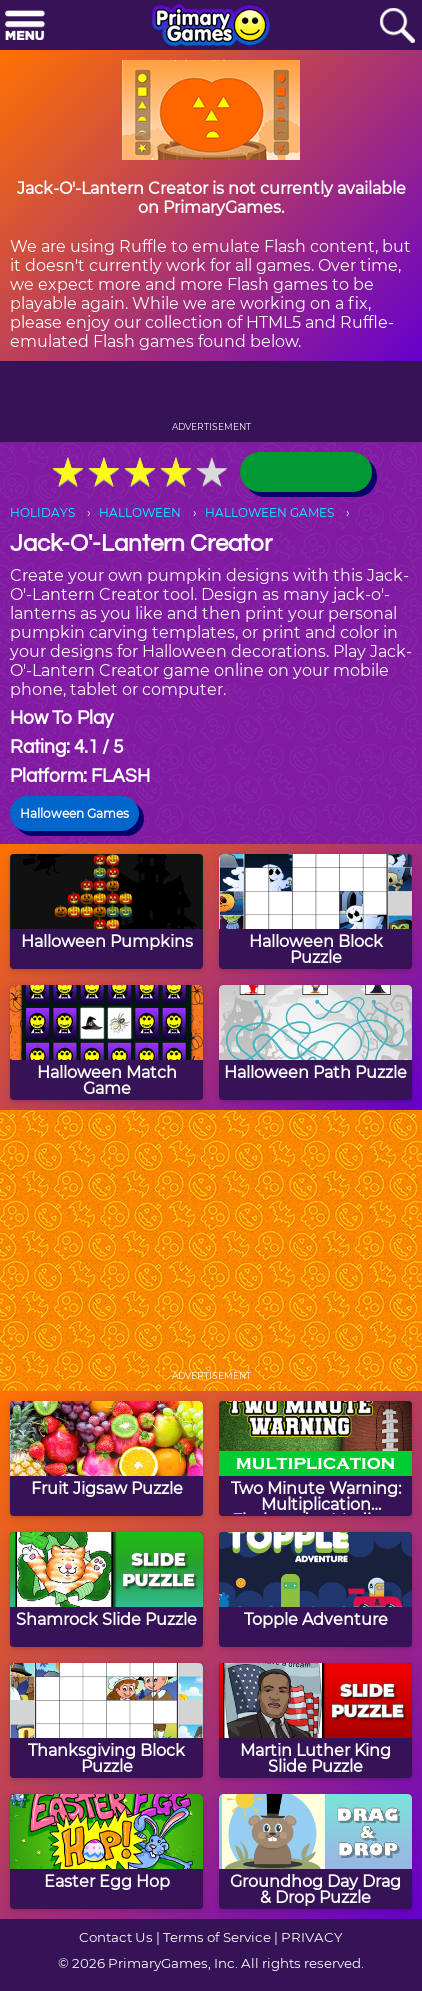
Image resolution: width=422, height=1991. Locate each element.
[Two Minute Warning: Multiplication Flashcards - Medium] (315, 1458)
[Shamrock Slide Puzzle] (106, 1589)
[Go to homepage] (211, 27)
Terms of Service (217, 1937)
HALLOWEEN (140, 512)
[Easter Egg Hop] (106, 1851)
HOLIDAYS (42, 512)
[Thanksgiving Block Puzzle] (106, 1720)
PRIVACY (311, 1937)
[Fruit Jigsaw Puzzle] (106, 1458)
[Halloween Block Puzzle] (315, 911)
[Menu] (25, 26)
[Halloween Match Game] (106, 1042)
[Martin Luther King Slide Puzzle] (315, 1720)
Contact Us (116, 1937)
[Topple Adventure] (315, 1589)
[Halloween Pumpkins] (106, 911)
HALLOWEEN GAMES (269, 512)
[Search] (397, 26)
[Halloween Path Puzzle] (315, 1042)
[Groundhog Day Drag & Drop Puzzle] (315, 1851)
